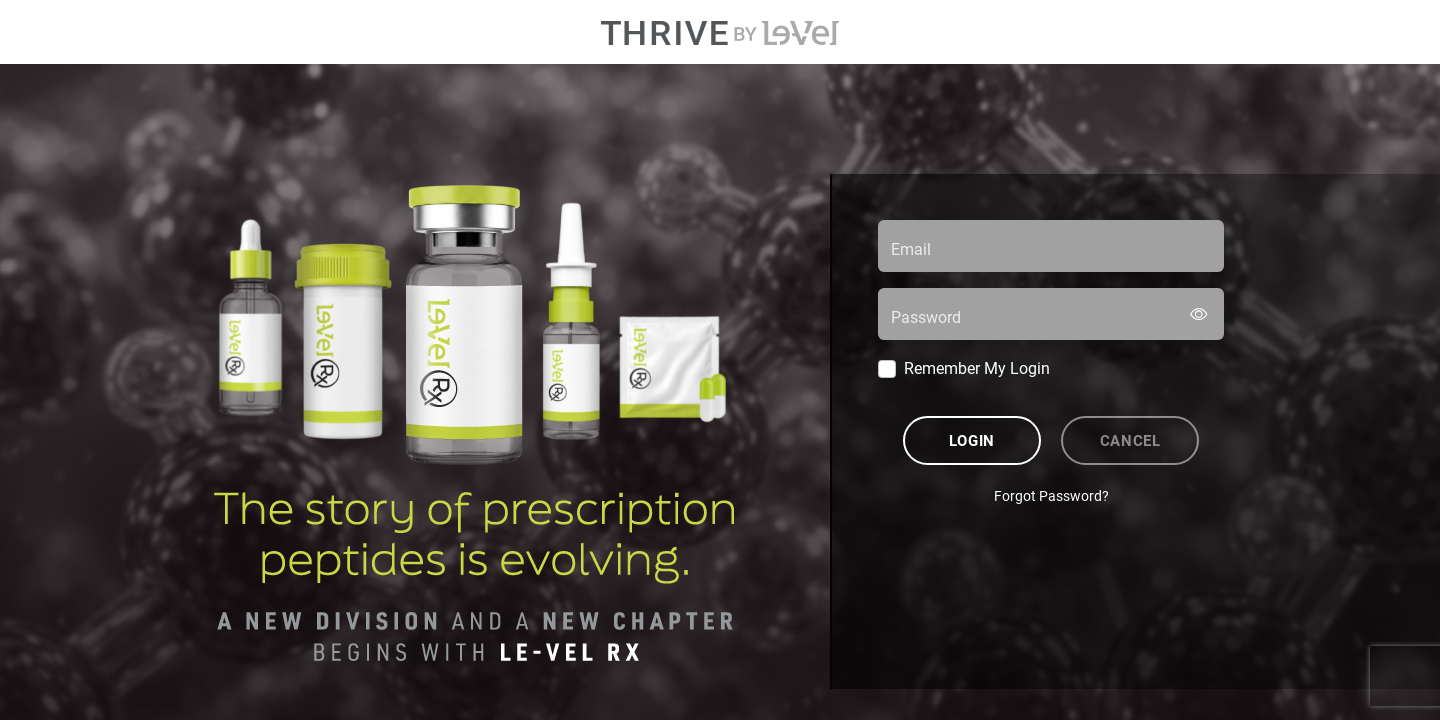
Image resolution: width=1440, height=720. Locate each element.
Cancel (1130, 440)
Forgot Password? (1051, 495)
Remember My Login (977, 367)
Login (972, 440)
